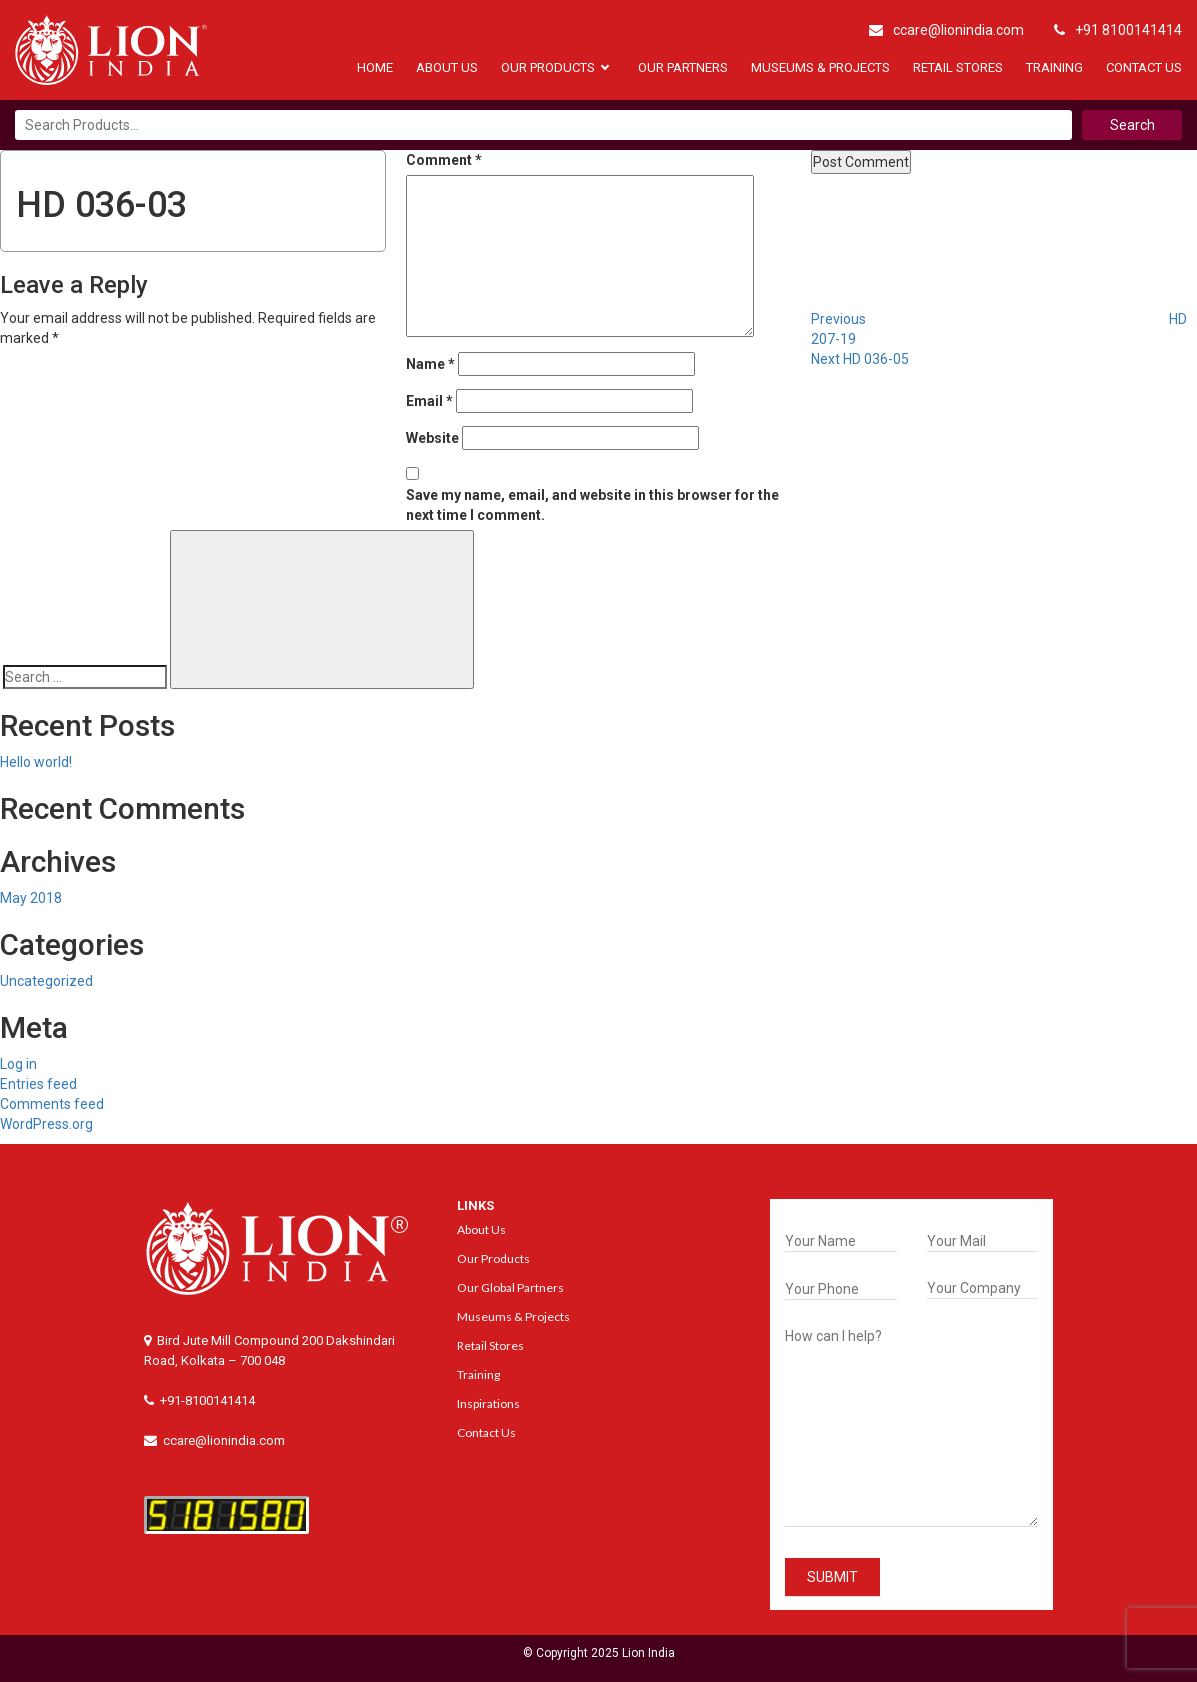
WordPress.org (46, 1124)
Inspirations (488, 1403)
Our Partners (683, 67)
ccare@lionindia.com (946, 30)
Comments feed (52, 1104)
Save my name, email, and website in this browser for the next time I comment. (592, 505)
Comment (444, 160)
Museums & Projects (820, 67)
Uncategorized (46, 981)
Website (432, 438)
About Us (447, 67)
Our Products (548, 67)
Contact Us (1144, 67)
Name (430, 364)
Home (375, 67)
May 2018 (31, 898)
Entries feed (38, 1084)
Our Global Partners (510, 1287)
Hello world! (36, 762)
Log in (18, 1064)
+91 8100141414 (1118, 30)
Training (1054, 67)
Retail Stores (958, 67)
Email (429, 401)
